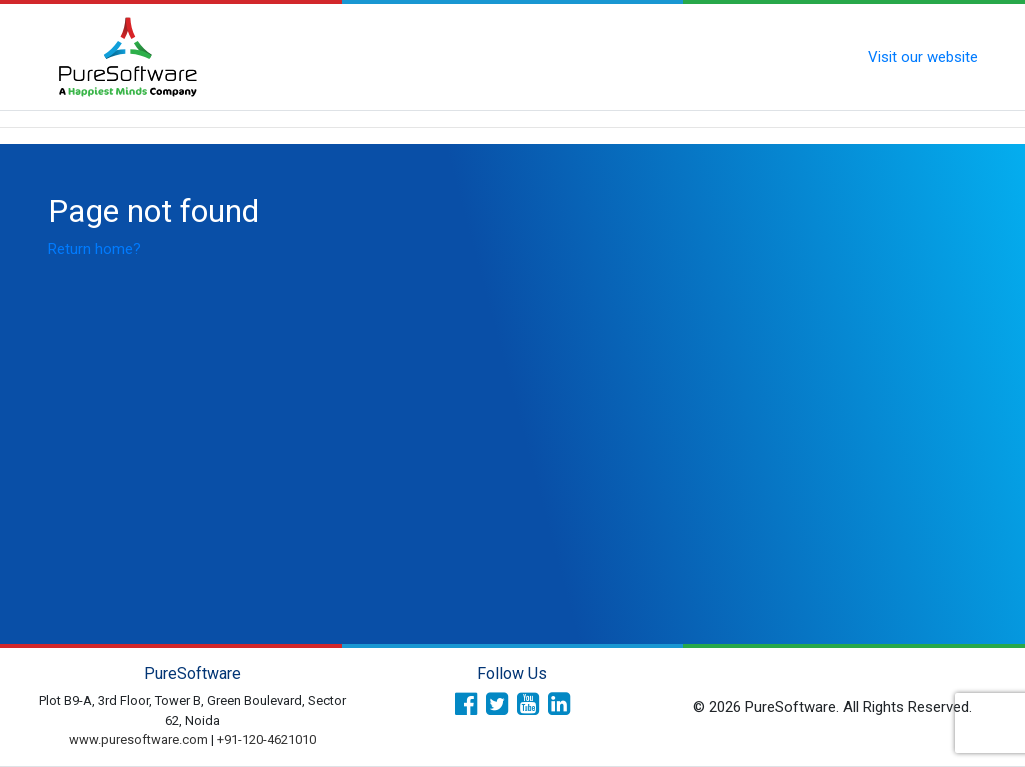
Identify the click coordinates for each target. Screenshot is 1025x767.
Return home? (94, 249)
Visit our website (923, 57)
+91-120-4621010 (266, 739)
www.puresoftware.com (138, 739)
